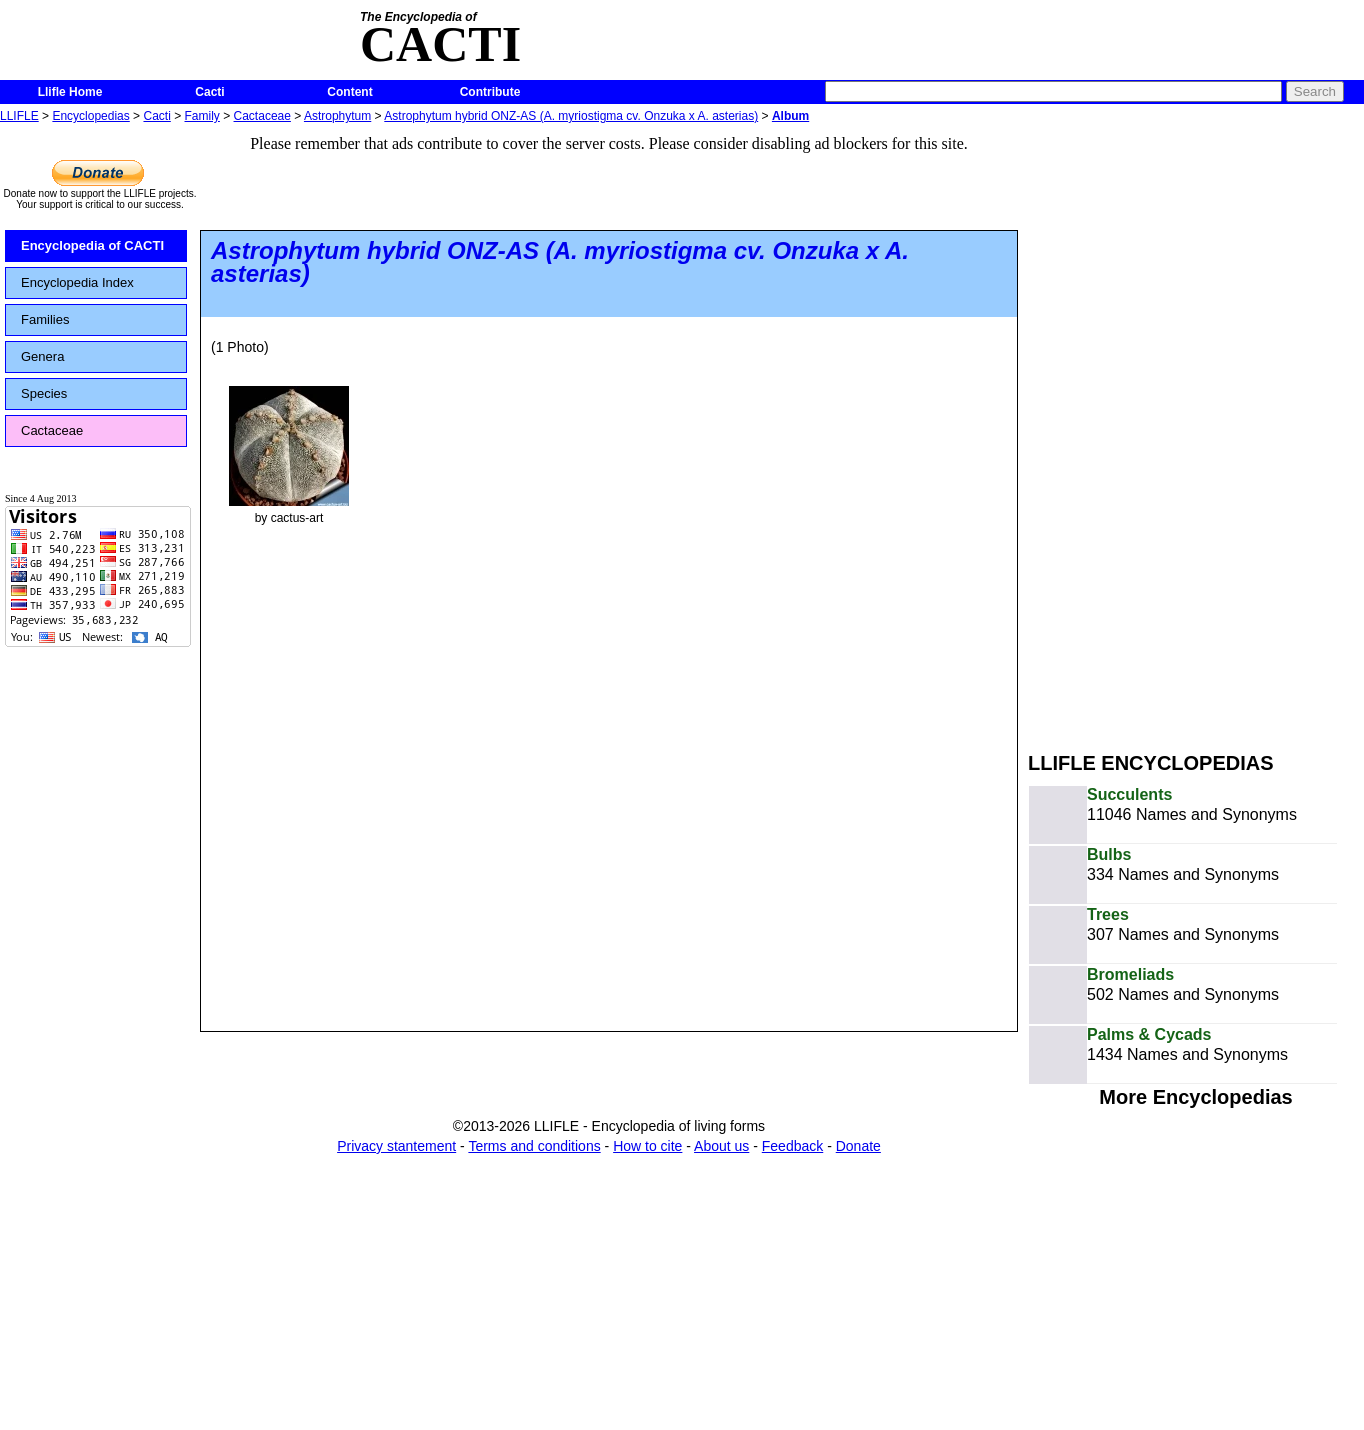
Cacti (209, 92)
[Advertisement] (1125, 428)
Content (349, 92)
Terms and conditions (534, 1146)
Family (202, 116)
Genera (42, 356)
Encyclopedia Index (77, 282)
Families (45, 319)
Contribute (490, 92)
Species (44, 393)
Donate (858, 1146)
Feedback (792, 1146)
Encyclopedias (90, 116)
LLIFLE (19, 116)
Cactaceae (262, 116)
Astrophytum (337, 116)
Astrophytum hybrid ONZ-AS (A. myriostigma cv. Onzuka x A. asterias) (571, 116)
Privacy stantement (396, 1146)
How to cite (647, 1146)
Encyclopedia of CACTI (92, 245)
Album (790, 116)
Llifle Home (70, 92)
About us (721, 1146)
